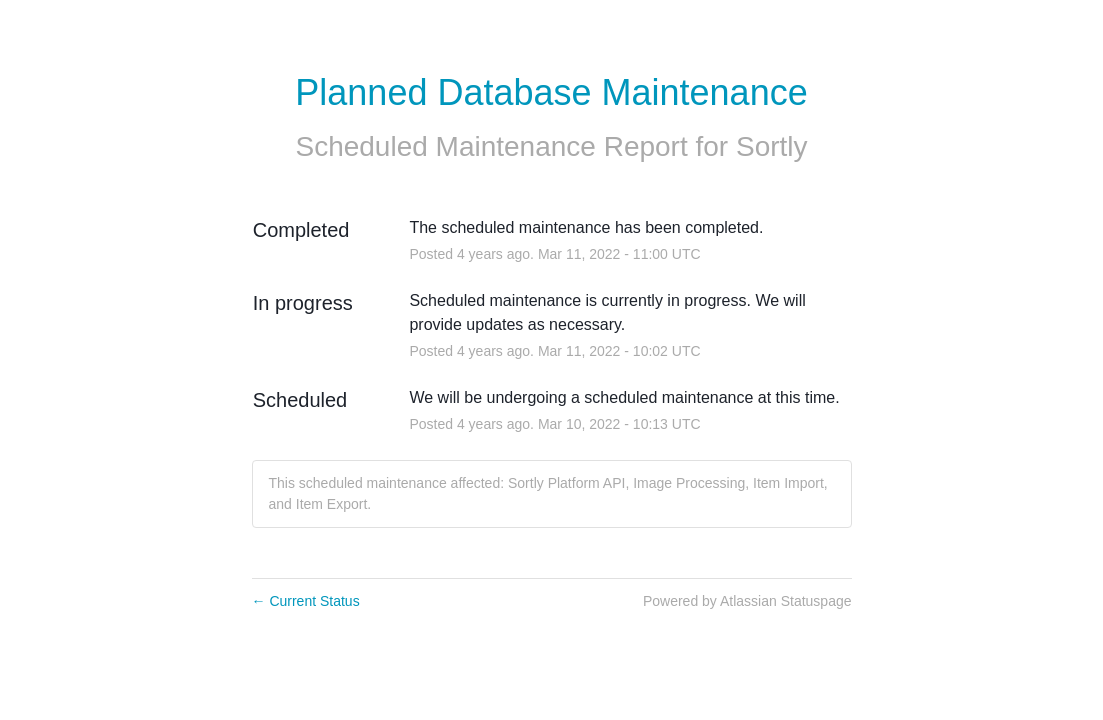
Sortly (772, 146)
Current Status (306, 601)
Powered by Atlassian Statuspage (747, 601)
